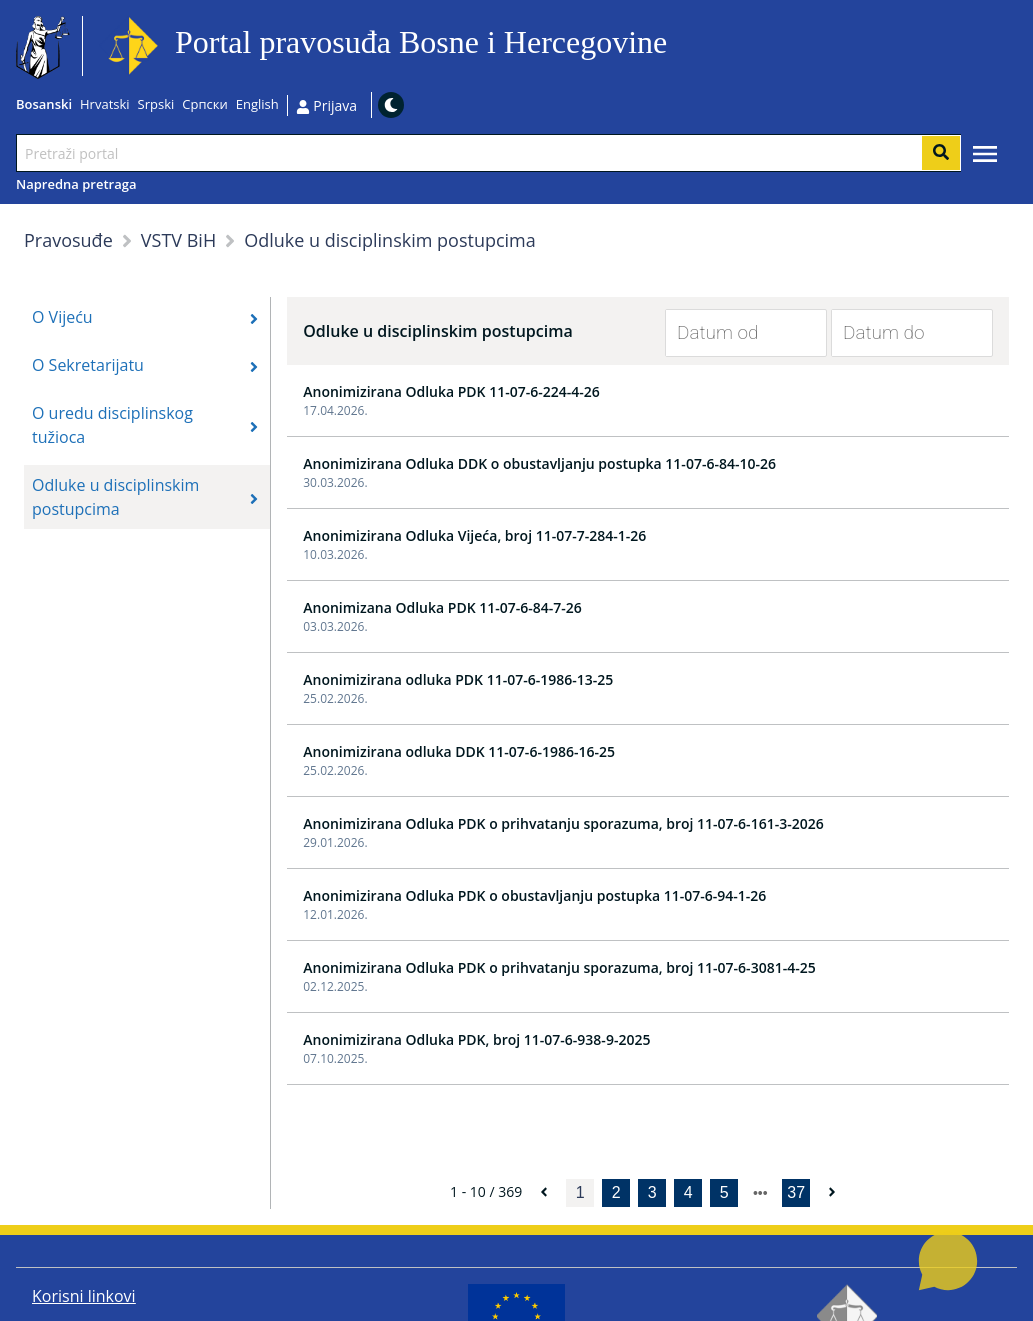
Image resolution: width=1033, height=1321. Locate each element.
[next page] (760, 1193)
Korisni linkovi (84, 1296)
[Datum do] (897, 333)
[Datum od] (731, 333)
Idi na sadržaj (675, 46)
